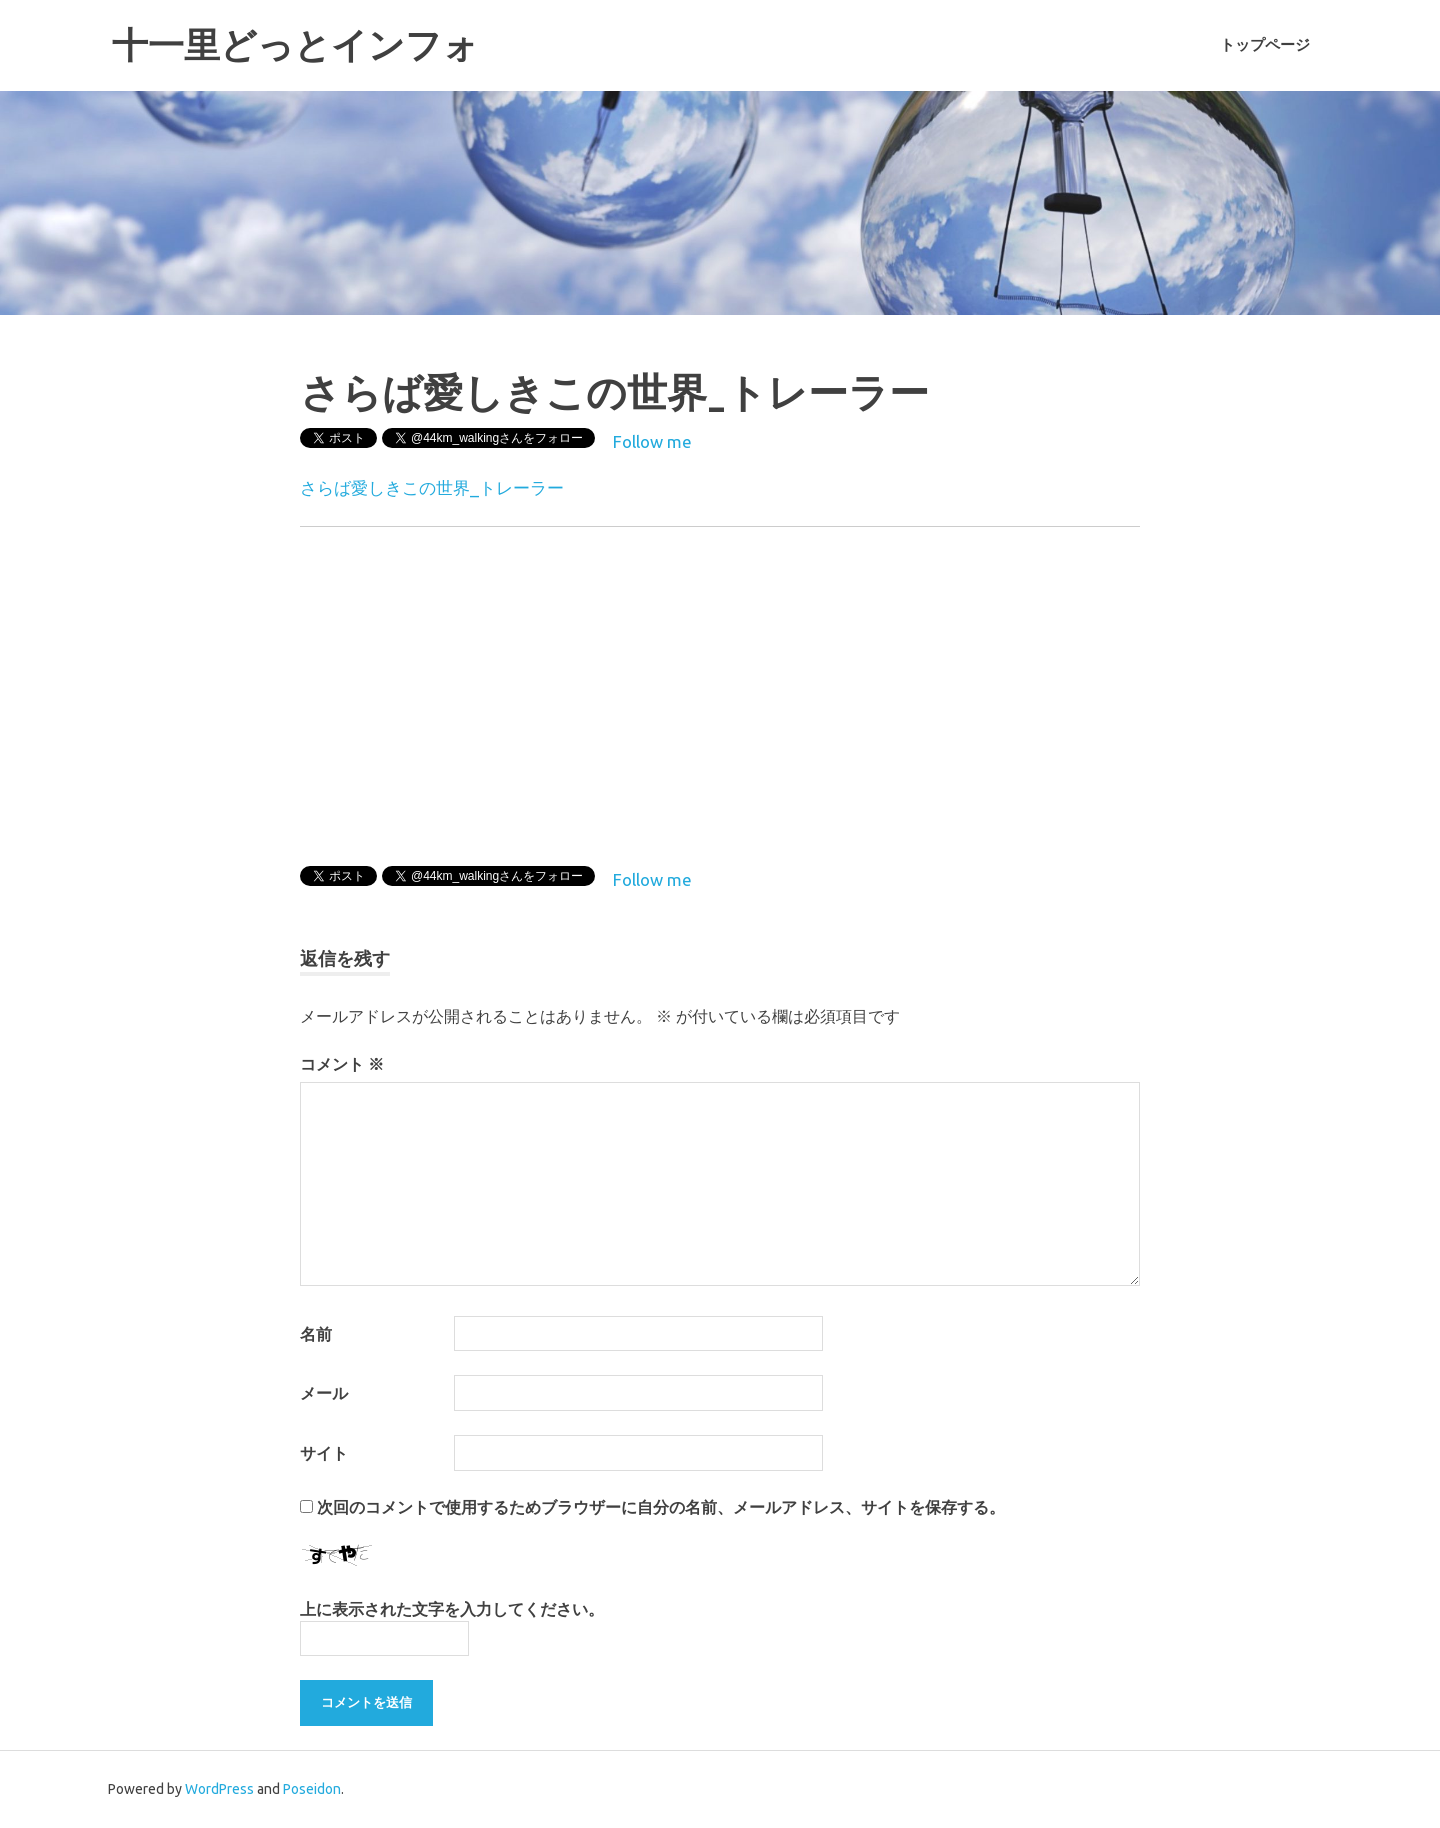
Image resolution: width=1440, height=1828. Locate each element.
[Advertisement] (972, 692)
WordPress (219, 1789)
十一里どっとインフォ (305, 44)
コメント (342, 1064)
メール (324, 1393)
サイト (324, 1453)
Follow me (652, 441)
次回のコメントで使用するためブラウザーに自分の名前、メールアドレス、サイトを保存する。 (661, 1507)
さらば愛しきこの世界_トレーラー (432, 487)
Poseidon (312, 1789)
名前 (316, 1334)
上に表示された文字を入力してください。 (452, 1609)
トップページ (1265, 45)
